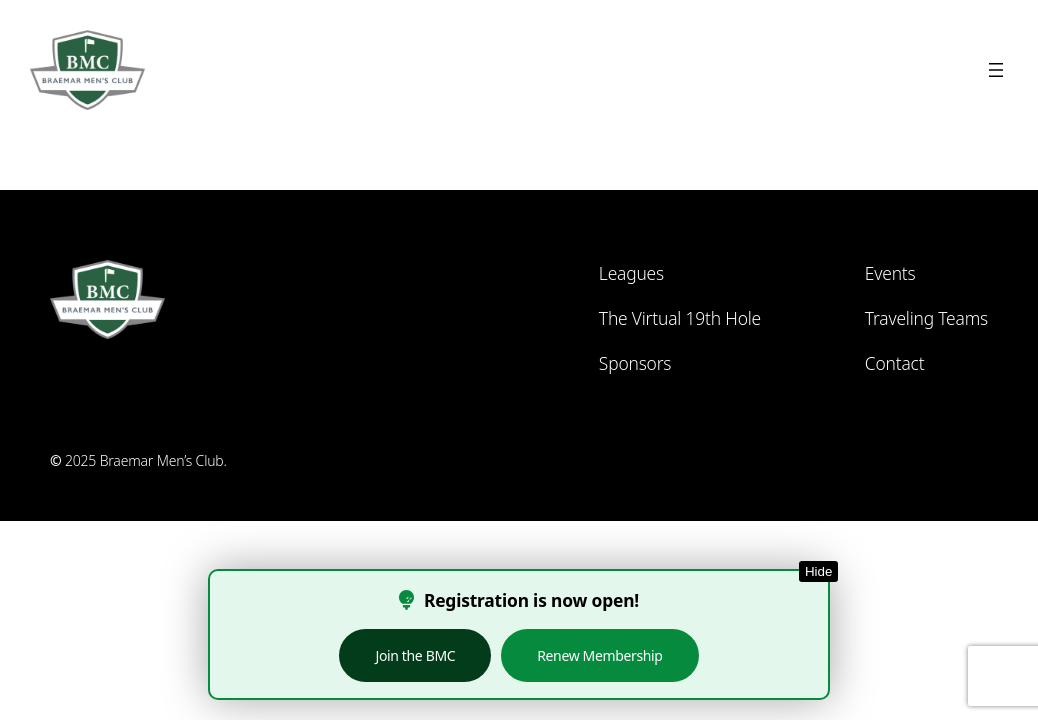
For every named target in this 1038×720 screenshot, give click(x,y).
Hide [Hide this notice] (818, 571)
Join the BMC (415, 655)
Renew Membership (599, 655)
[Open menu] (996, 70)
